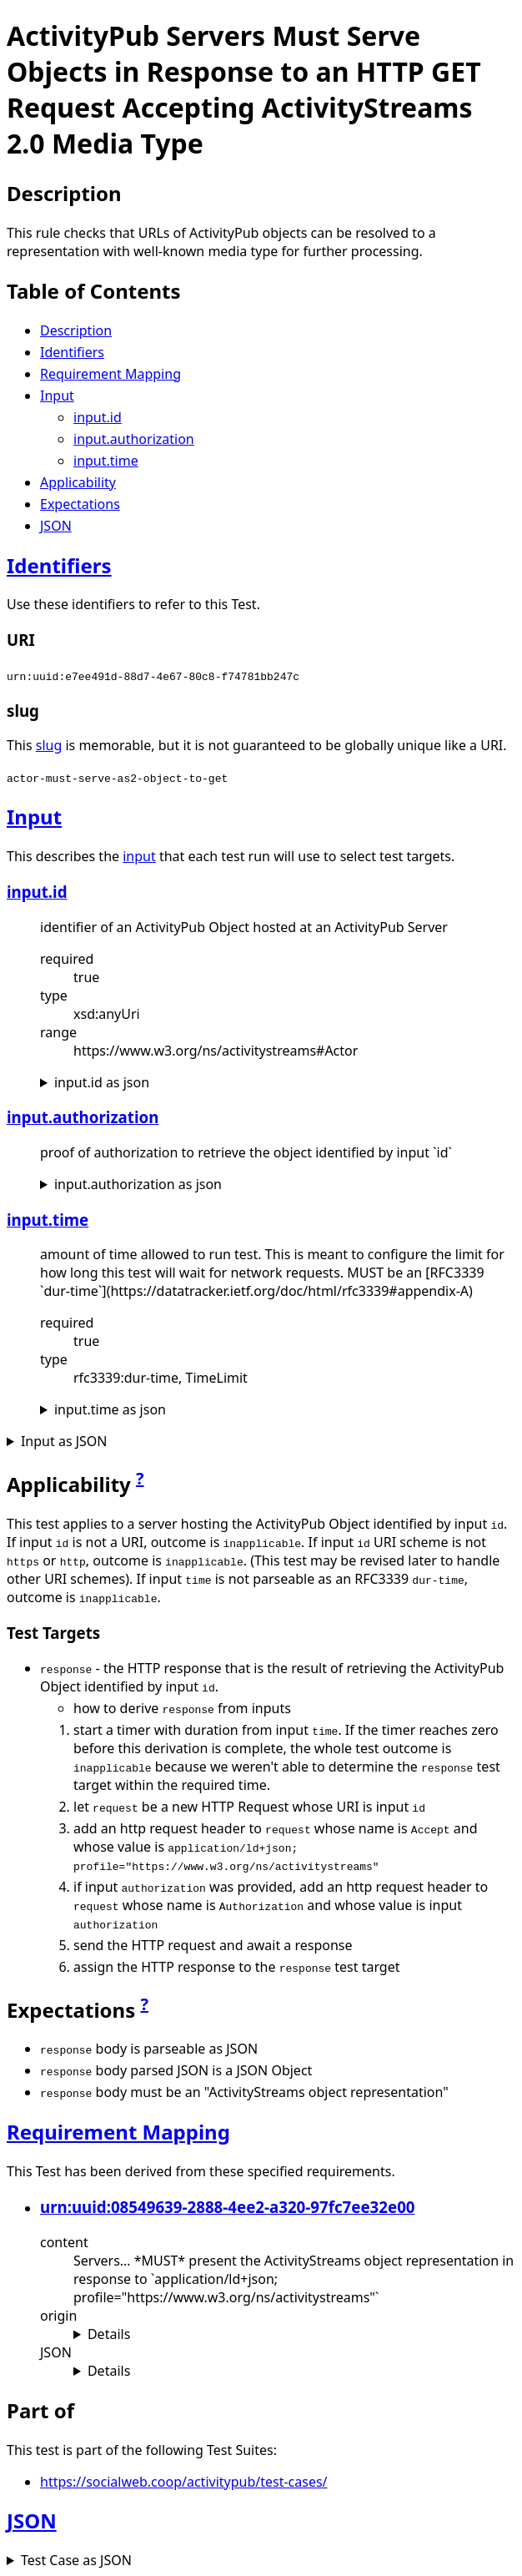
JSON (56, 526)
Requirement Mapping (110, 374)
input (139, 856)
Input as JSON (64, 1441)
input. (97, 417)
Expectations (80, 504)
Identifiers (72, 352)
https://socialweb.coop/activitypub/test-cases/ (184, 2482)
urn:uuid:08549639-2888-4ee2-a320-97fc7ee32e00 (227, 2206)
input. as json (101, 1082)
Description (76, 330)
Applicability (78, 482)
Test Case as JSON (76, 2560)
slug (49, 745)
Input (57, 395)
